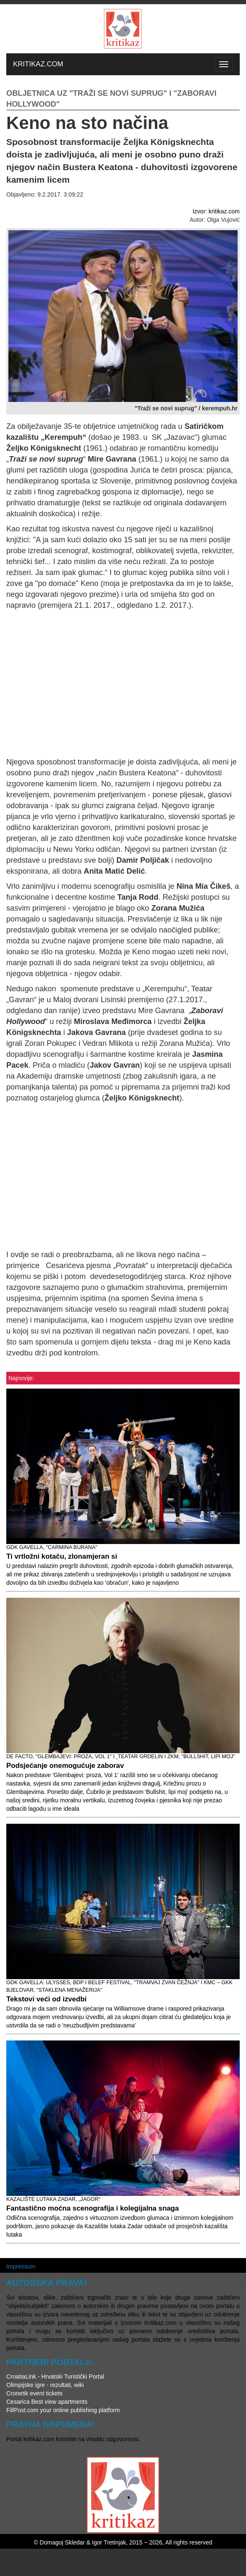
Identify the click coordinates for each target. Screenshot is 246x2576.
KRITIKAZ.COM (38, 64)
